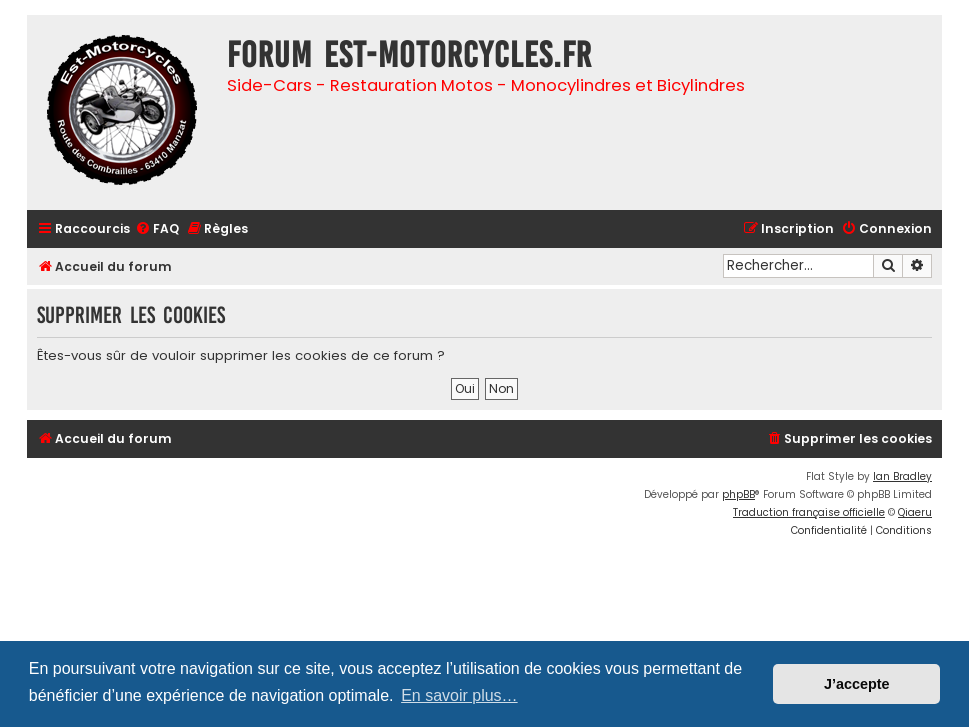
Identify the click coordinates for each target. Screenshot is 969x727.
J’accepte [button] (857, 684)
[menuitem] (157, 229)
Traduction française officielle (809, 512)
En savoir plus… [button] (459, 695)
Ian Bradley (902, 476)
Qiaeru (915, 512)
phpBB (738, 494)
